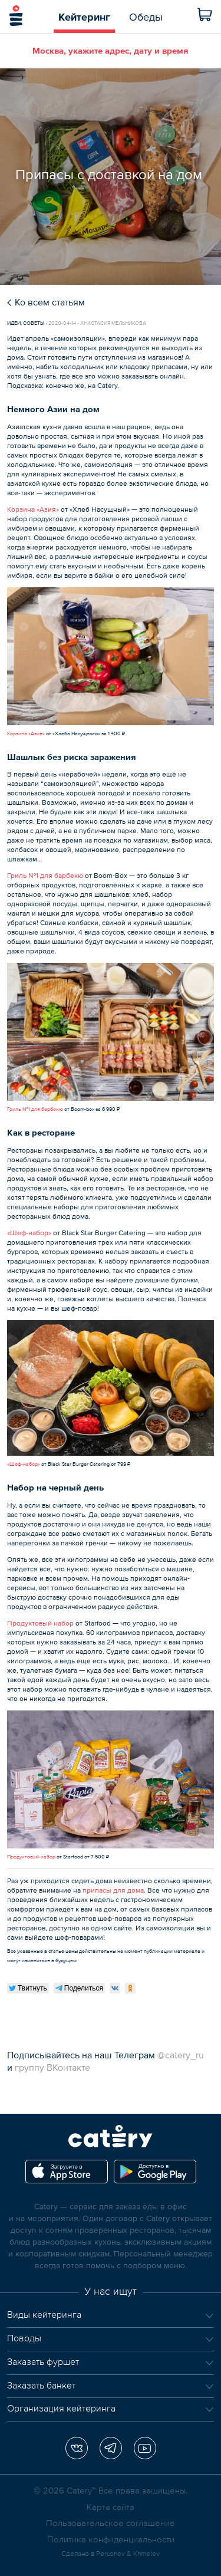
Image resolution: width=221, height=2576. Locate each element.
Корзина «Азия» (33, 509)
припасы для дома (113, 1890)
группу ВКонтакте (52, 2067)
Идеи (14, 323)
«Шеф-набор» (29, 1233)
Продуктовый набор (40, 1623)
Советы (33, 323)
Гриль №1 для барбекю (45, 875)
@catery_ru (180, 2054)
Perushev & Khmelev (128, 2554)
